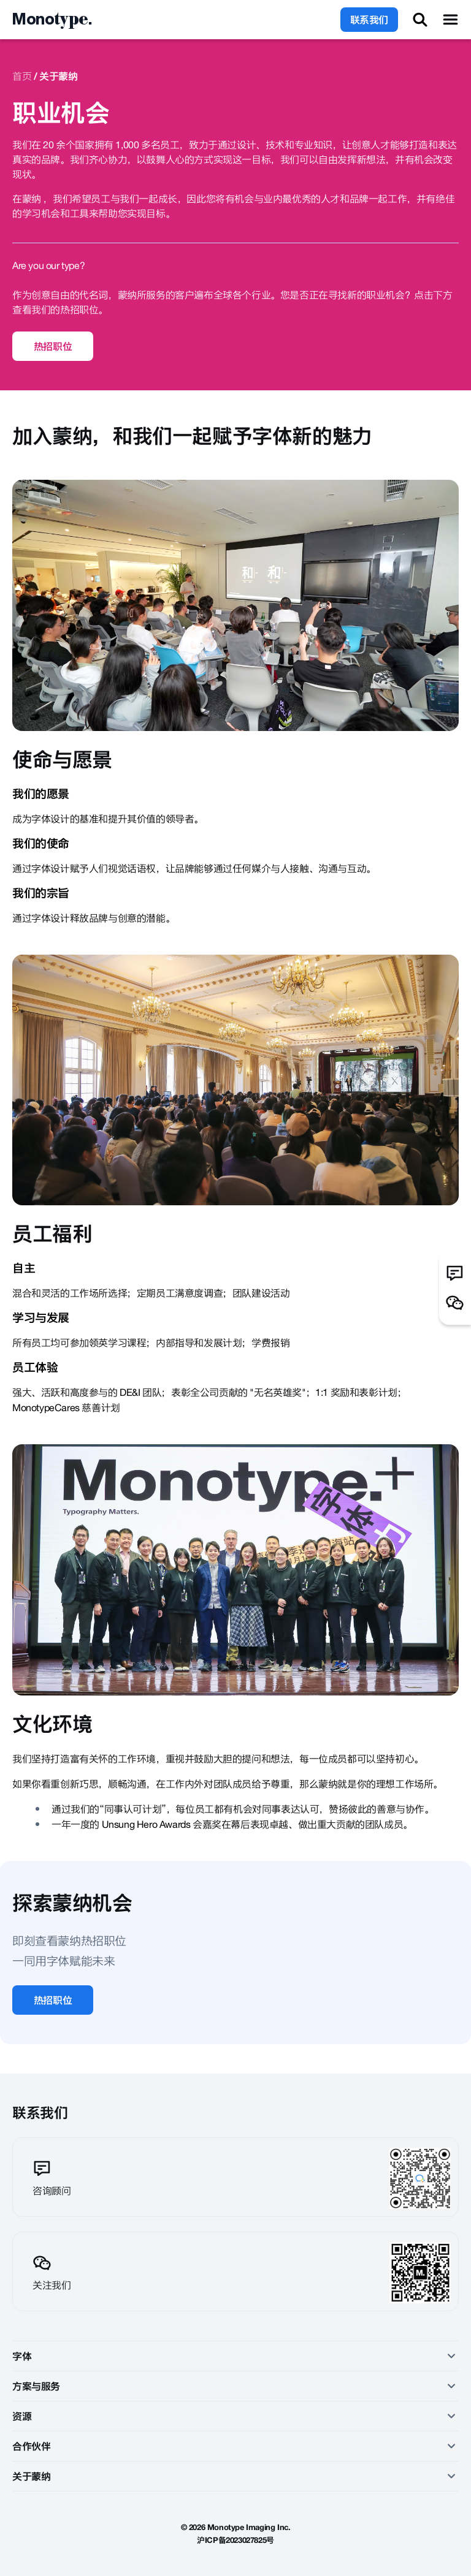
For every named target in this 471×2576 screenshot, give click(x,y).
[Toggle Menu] (450, 19)
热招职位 (53, 346)
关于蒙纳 (58, 76)
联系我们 (369, 19)
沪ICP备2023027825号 (235, 2540)
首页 (21, 76)
